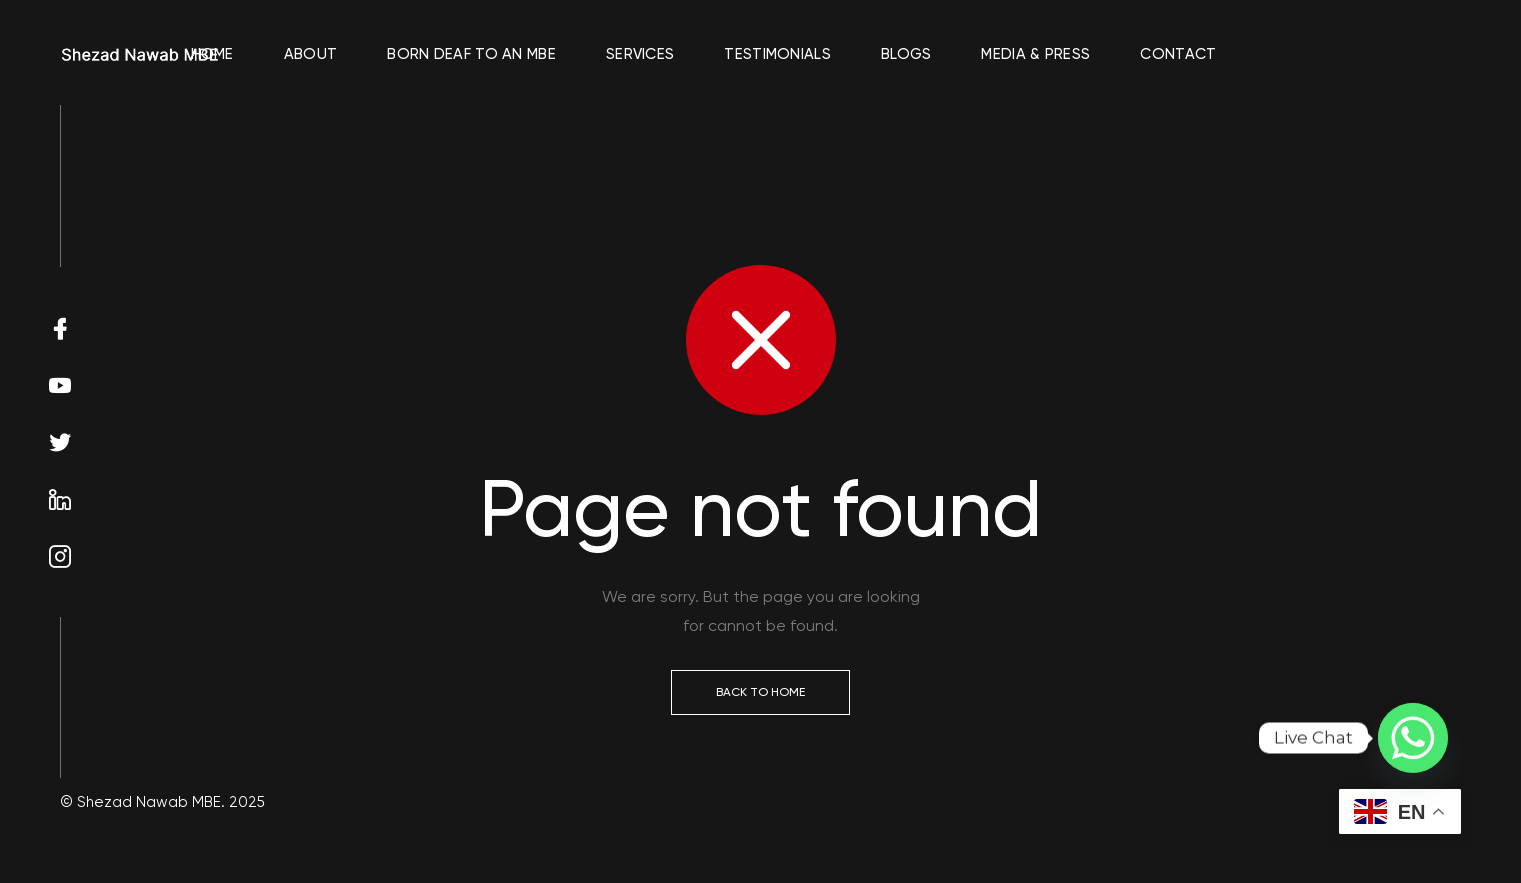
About (311, 54)
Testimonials (777, 54)
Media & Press (1035, 54)
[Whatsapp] (1413, 738)
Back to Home (760, 692)
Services (640, 54)
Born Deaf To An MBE (471, 54)
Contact (1178, 54)
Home (212, 54)
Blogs (906, 54)
